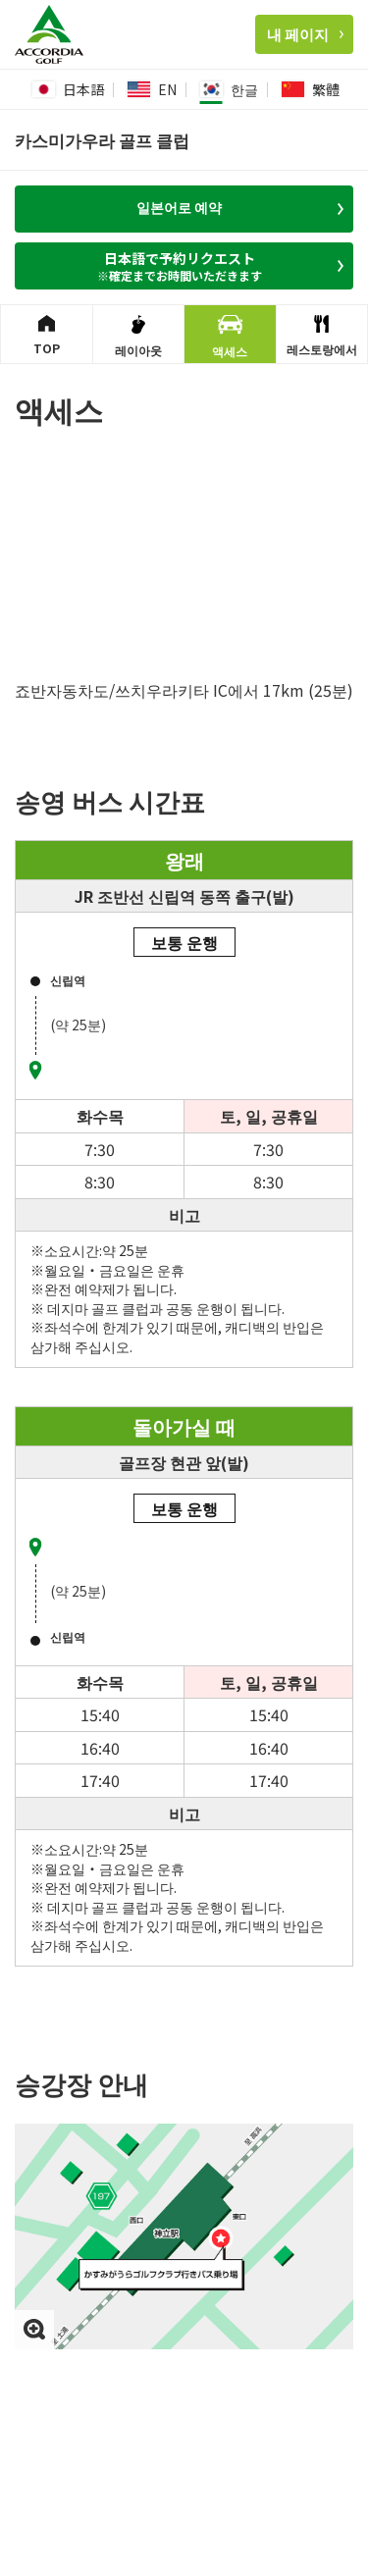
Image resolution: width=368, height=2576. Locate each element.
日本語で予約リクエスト (185, 266)
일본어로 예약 (239, 207)
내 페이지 (305, 34)
